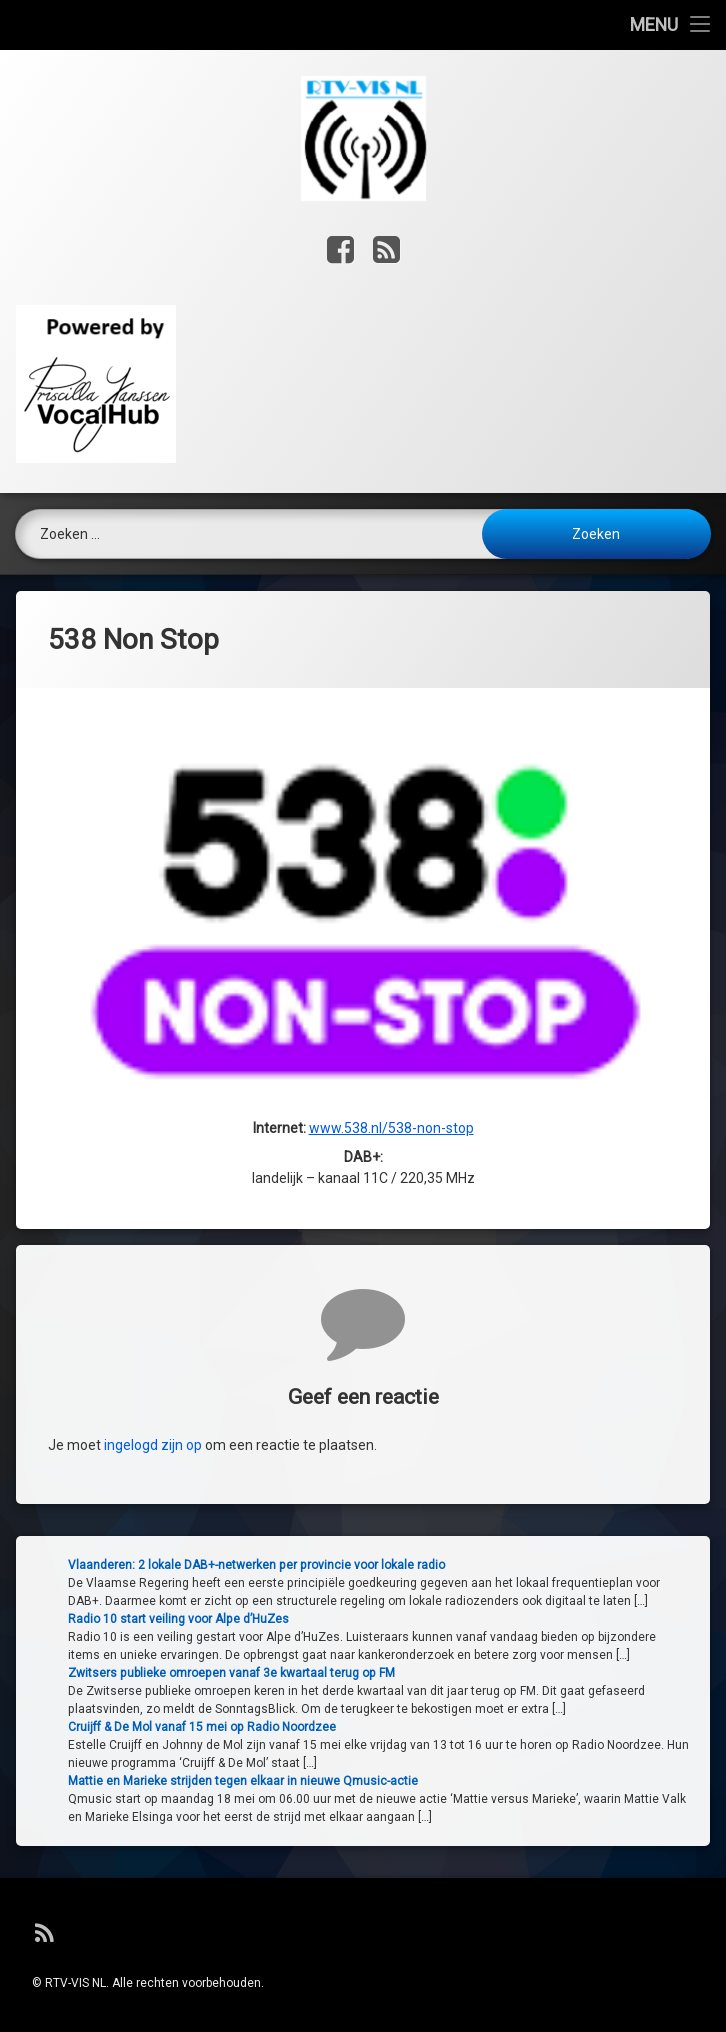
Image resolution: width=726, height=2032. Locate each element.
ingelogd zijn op (153, 1571)
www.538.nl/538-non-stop (391, 1110)
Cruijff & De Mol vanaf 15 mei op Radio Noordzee (540, 1727)
